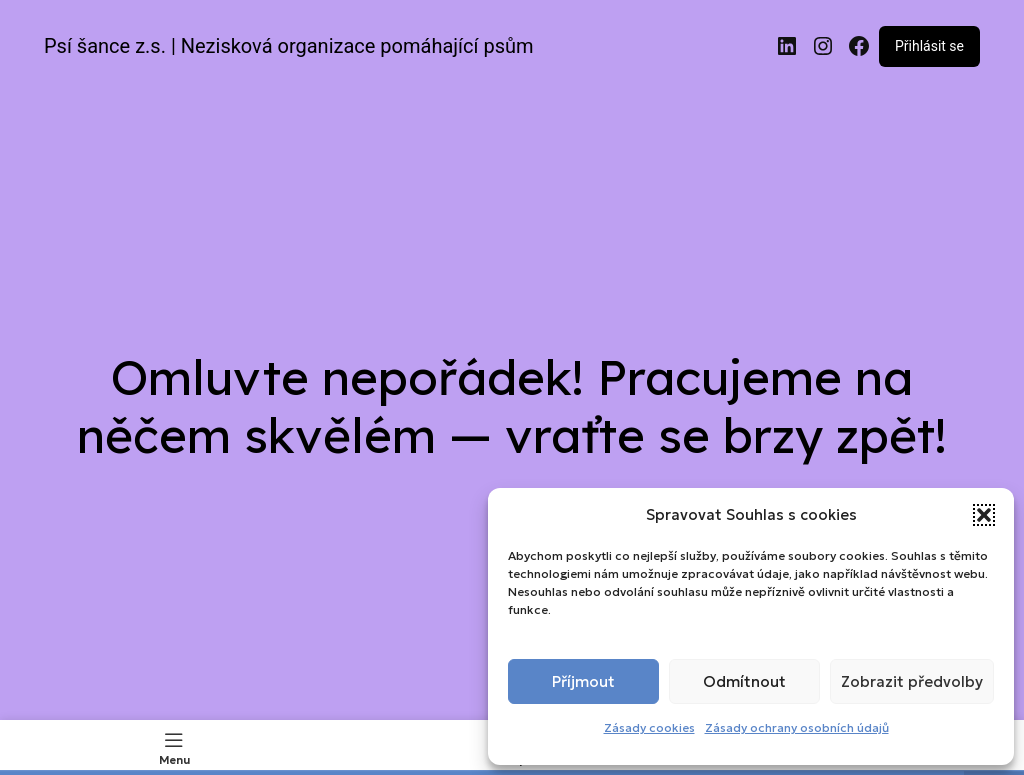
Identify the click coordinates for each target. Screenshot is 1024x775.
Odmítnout (744, 681)
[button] (984, 515)
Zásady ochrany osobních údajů (797, 727)
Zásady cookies (649, 727)
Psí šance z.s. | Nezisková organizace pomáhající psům (289, 46)
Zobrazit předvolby (912, 681)
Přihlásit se (929, 46)
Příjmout (583, 681)
